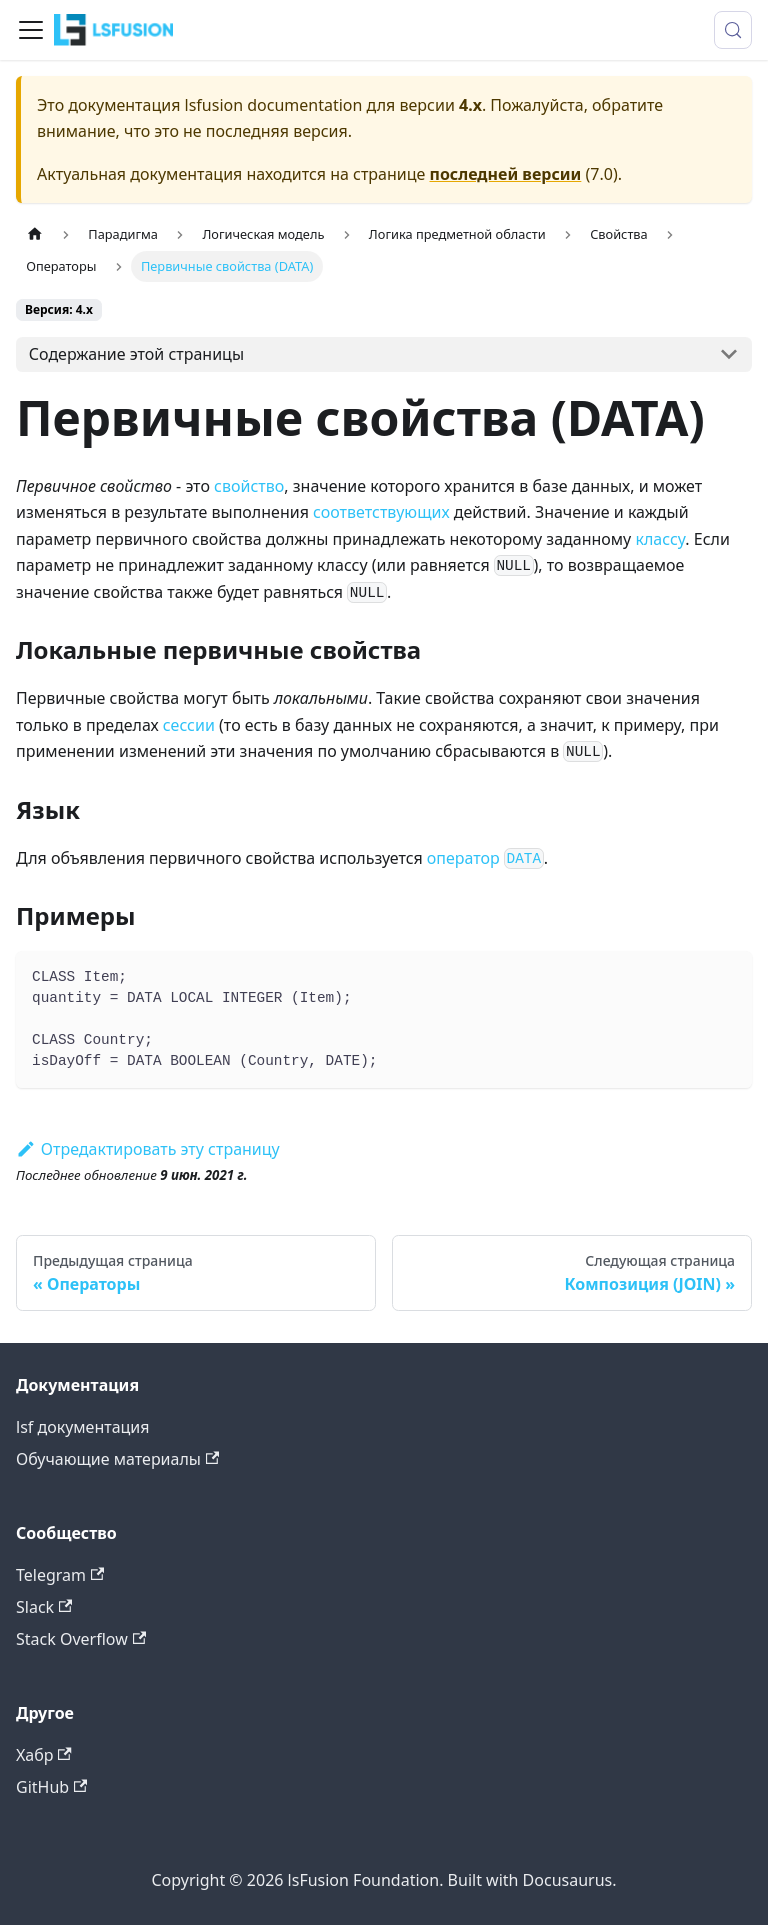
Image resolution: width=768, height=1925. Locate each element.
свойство (249, 486)
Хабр (44, 1755)
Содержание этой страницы (136, 354)
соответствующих (381, 512)
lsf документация (83, 1427)
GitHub (51, 1787)
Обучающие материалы (117, 1459)
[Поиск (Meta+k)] (733, 30)
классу (660, 539)
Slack (44, 1607)
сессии (189, 725)
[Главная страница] (35, 234)
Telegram (60, 1575)
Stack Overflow (81, 1639)
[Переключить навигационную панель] (31, 30)
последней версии (506, 174)
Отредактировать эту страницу (148, 1149)
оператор (485, 858)
